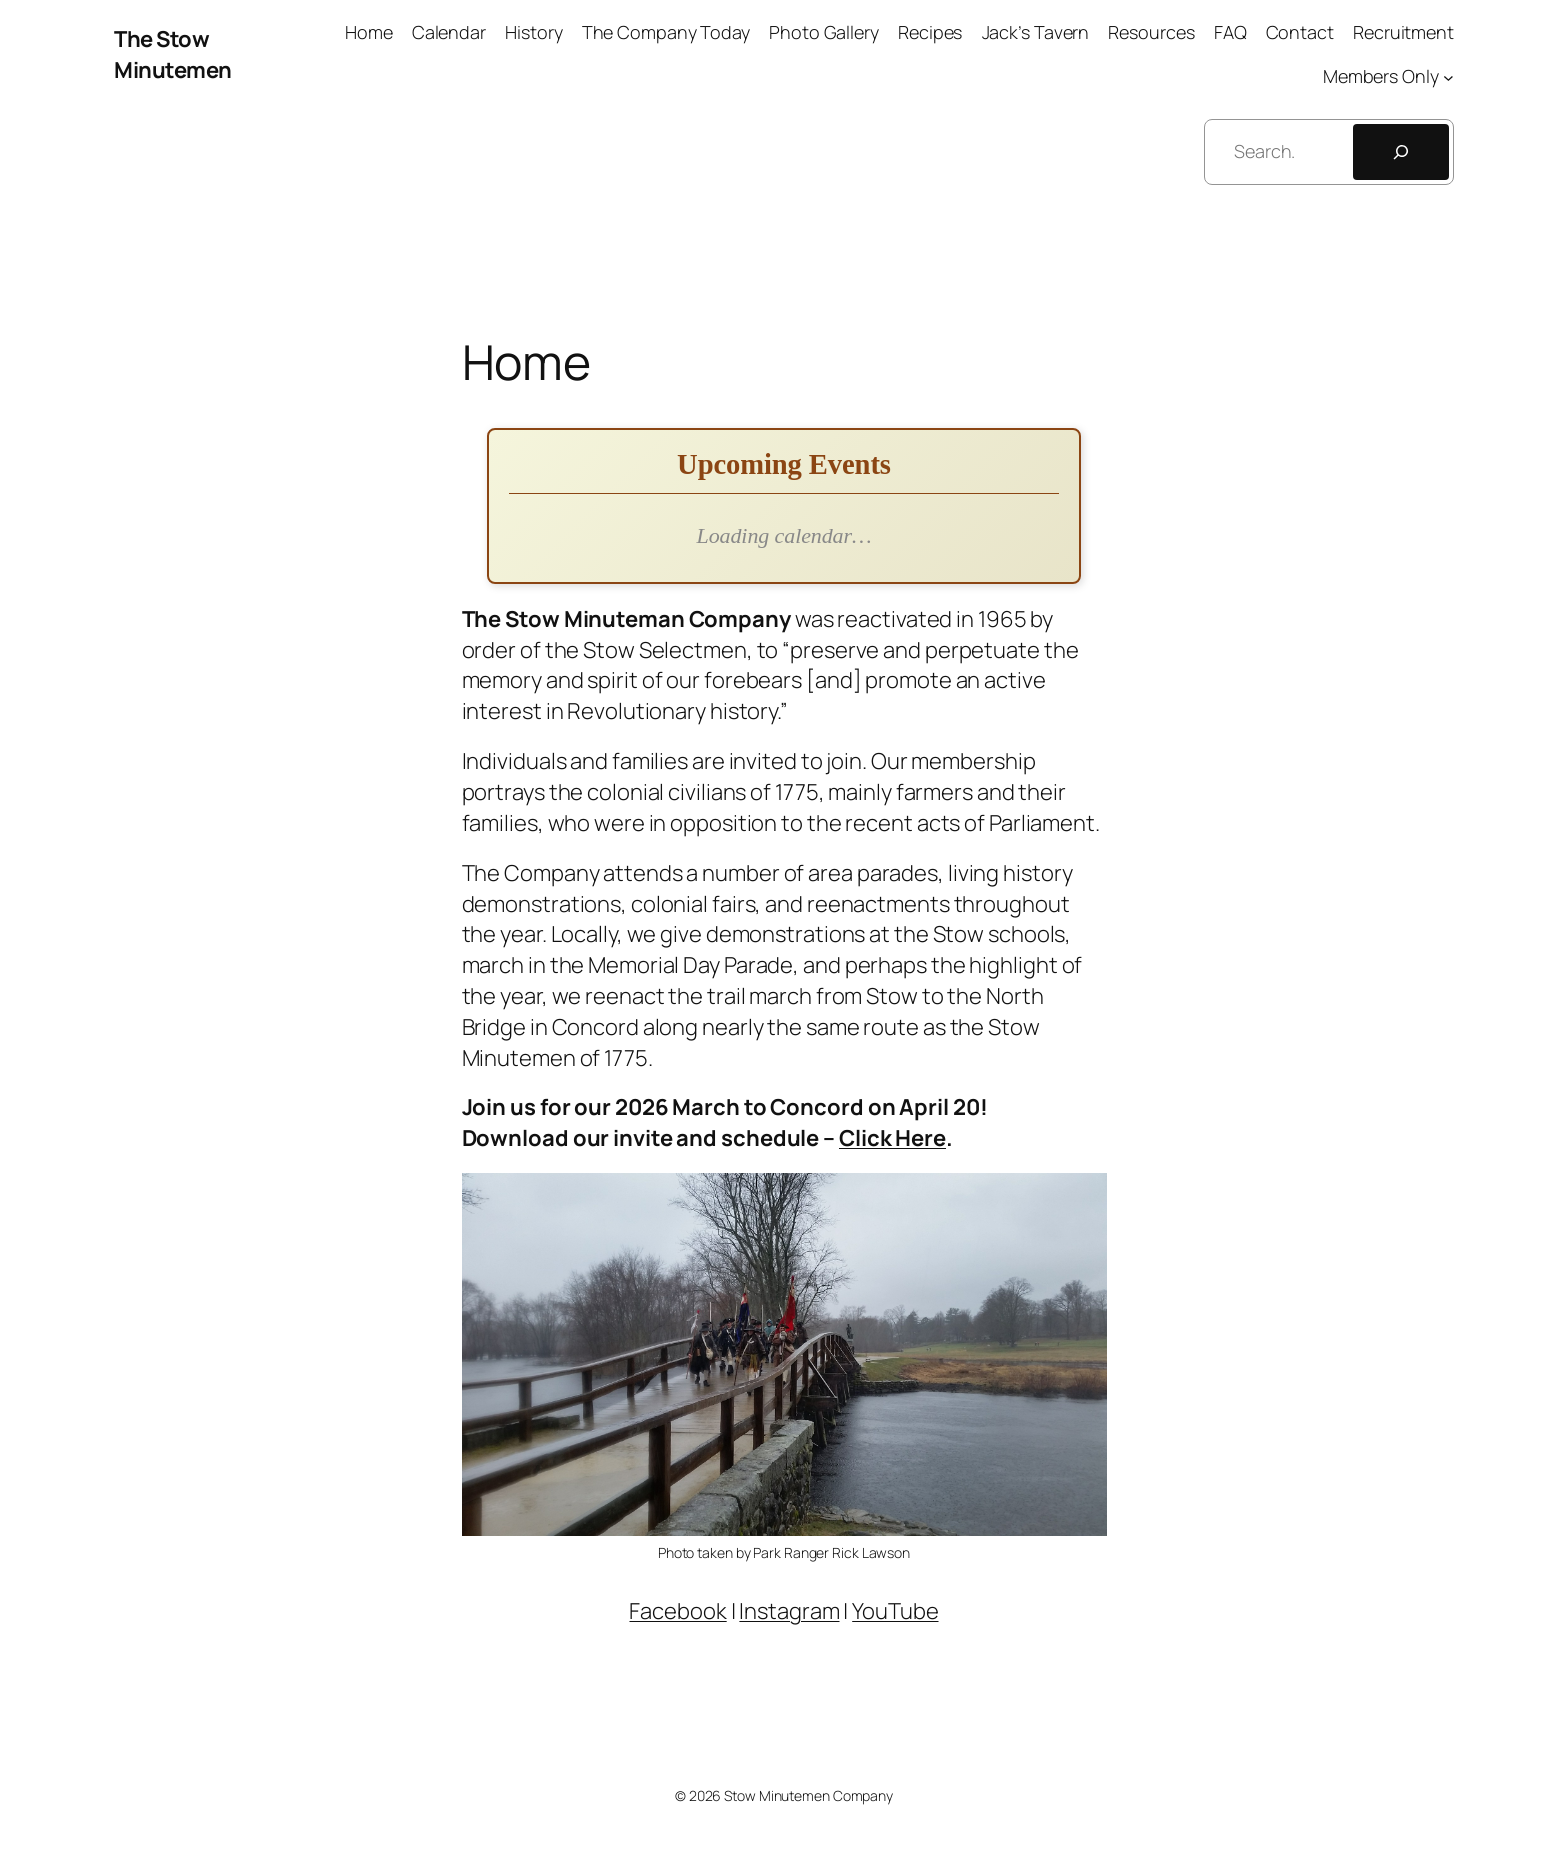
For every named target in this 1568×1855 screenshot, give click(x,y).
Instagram (789, 1611)
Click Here (892, 1138)
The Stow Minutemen (173, 54)
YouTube (895, 1611)
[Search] (1401, 152)
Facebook (677, 1611)
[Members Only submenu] (1448, 77)
